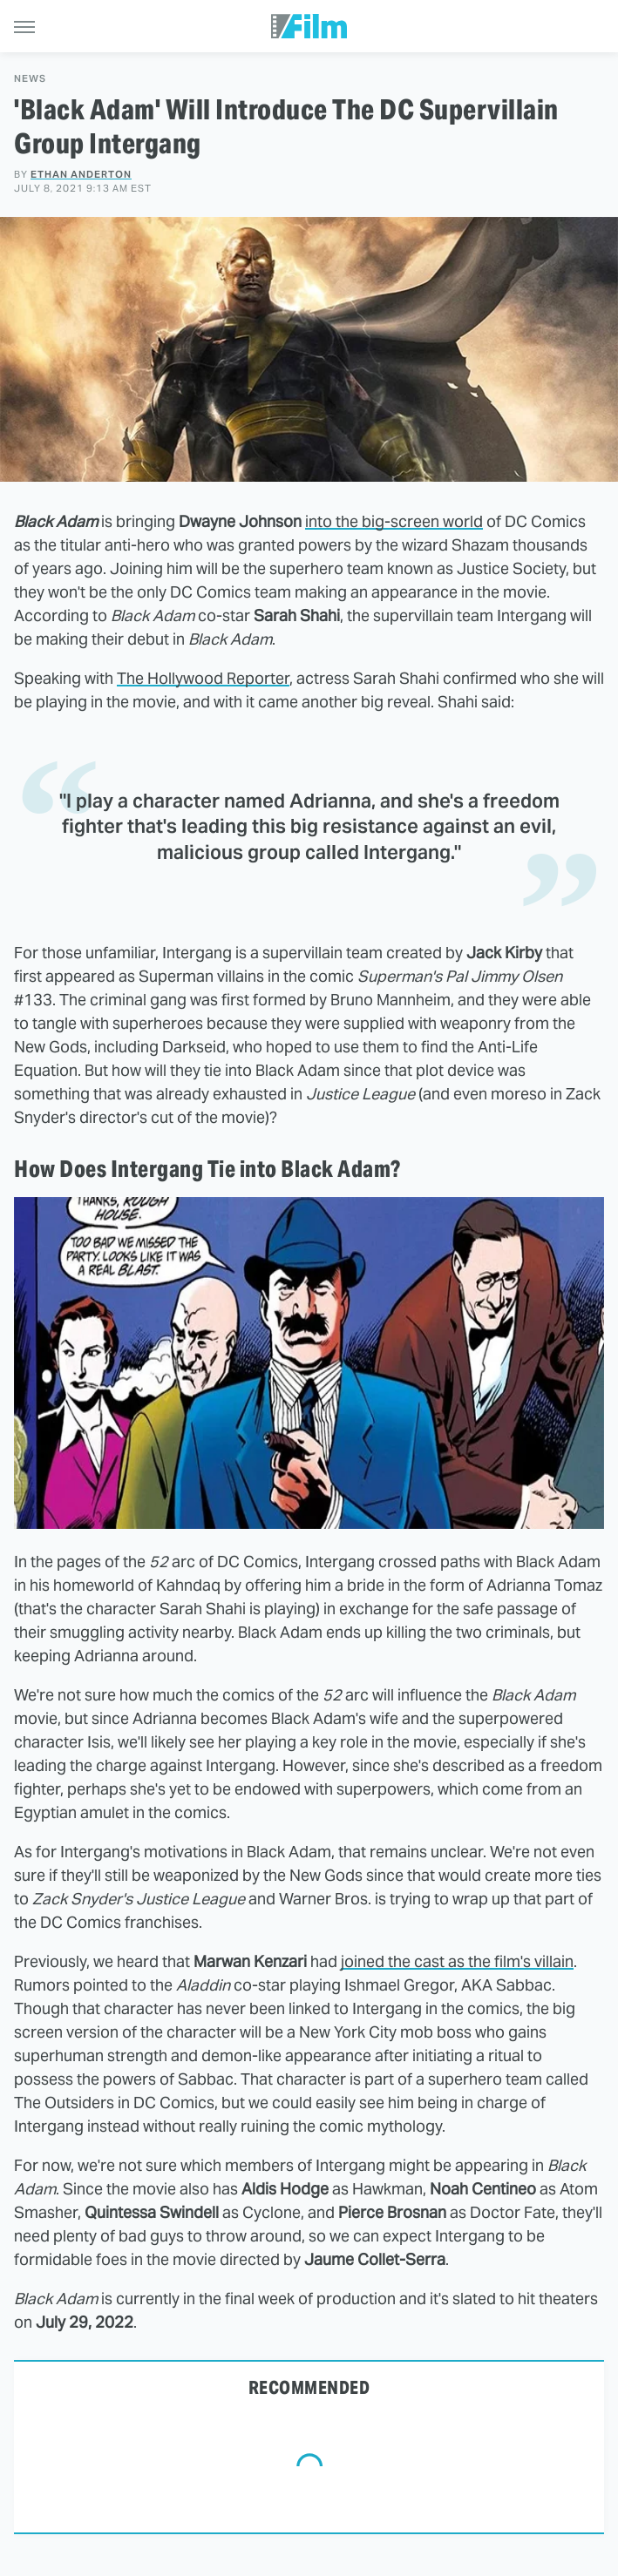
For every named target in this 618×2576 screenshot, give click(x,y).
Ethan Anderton (81, 174)
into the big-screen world (394, 521)
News (30, 79)
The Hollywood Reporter (203, 678)
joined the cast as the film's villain (457, 1961)
